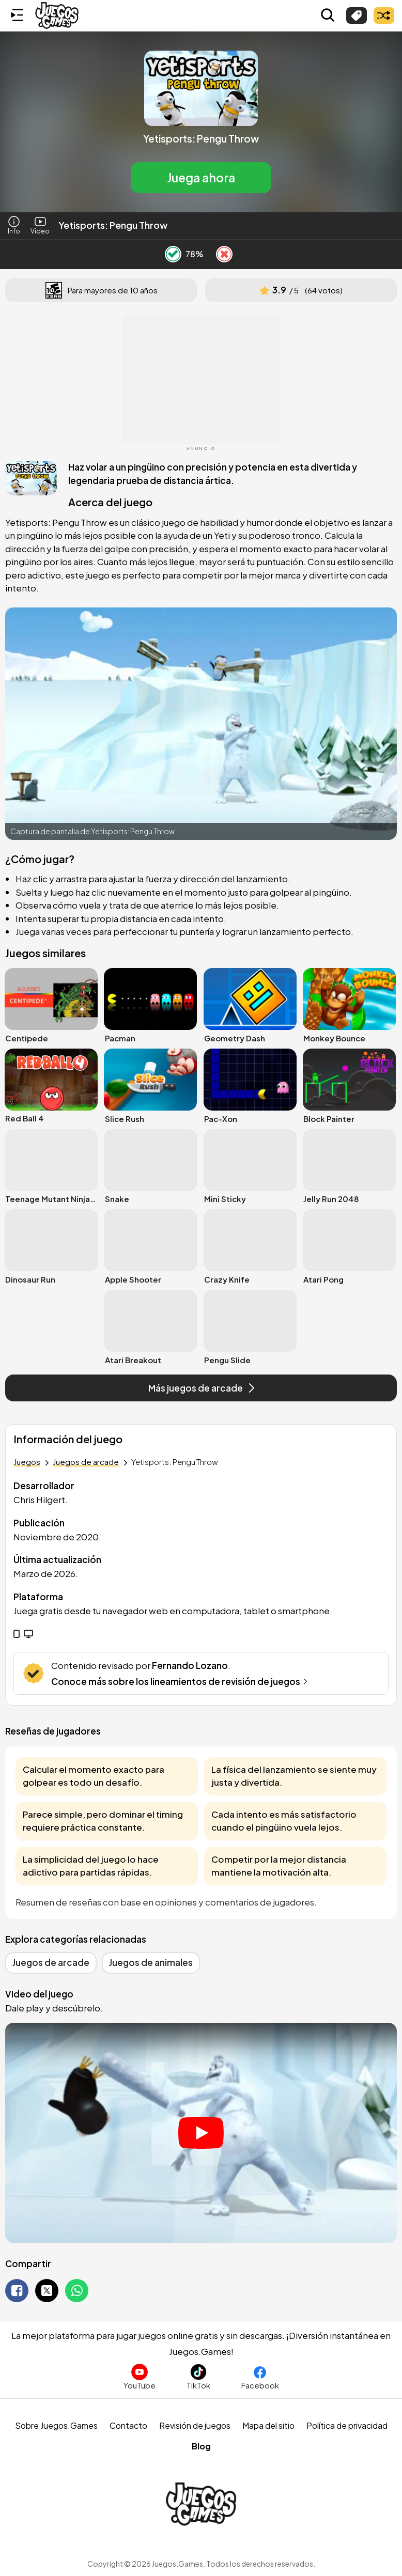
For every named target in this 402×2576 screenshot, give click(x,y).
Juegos (26, 1461)
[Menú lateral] (17, 15)
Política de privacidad (347, 2425)
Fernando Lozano (190, 1665)
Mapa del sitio (268, 2425)
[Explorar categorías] (356, 15)
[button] (201, 122)
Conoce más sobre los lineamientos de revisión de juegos (181, 1681)
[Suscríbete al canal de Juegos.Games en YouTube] (139, 2377)
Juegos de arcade (86, 1461)
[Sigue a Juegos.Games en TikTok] (198, 2377)
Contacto (128, 2425)
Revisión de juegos (194, 2425)
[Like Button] (173, 254)
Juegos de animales (151, 1962)
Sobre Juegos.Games (56, 2425)
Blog (201, 2446)
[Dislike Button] (224, 254)
